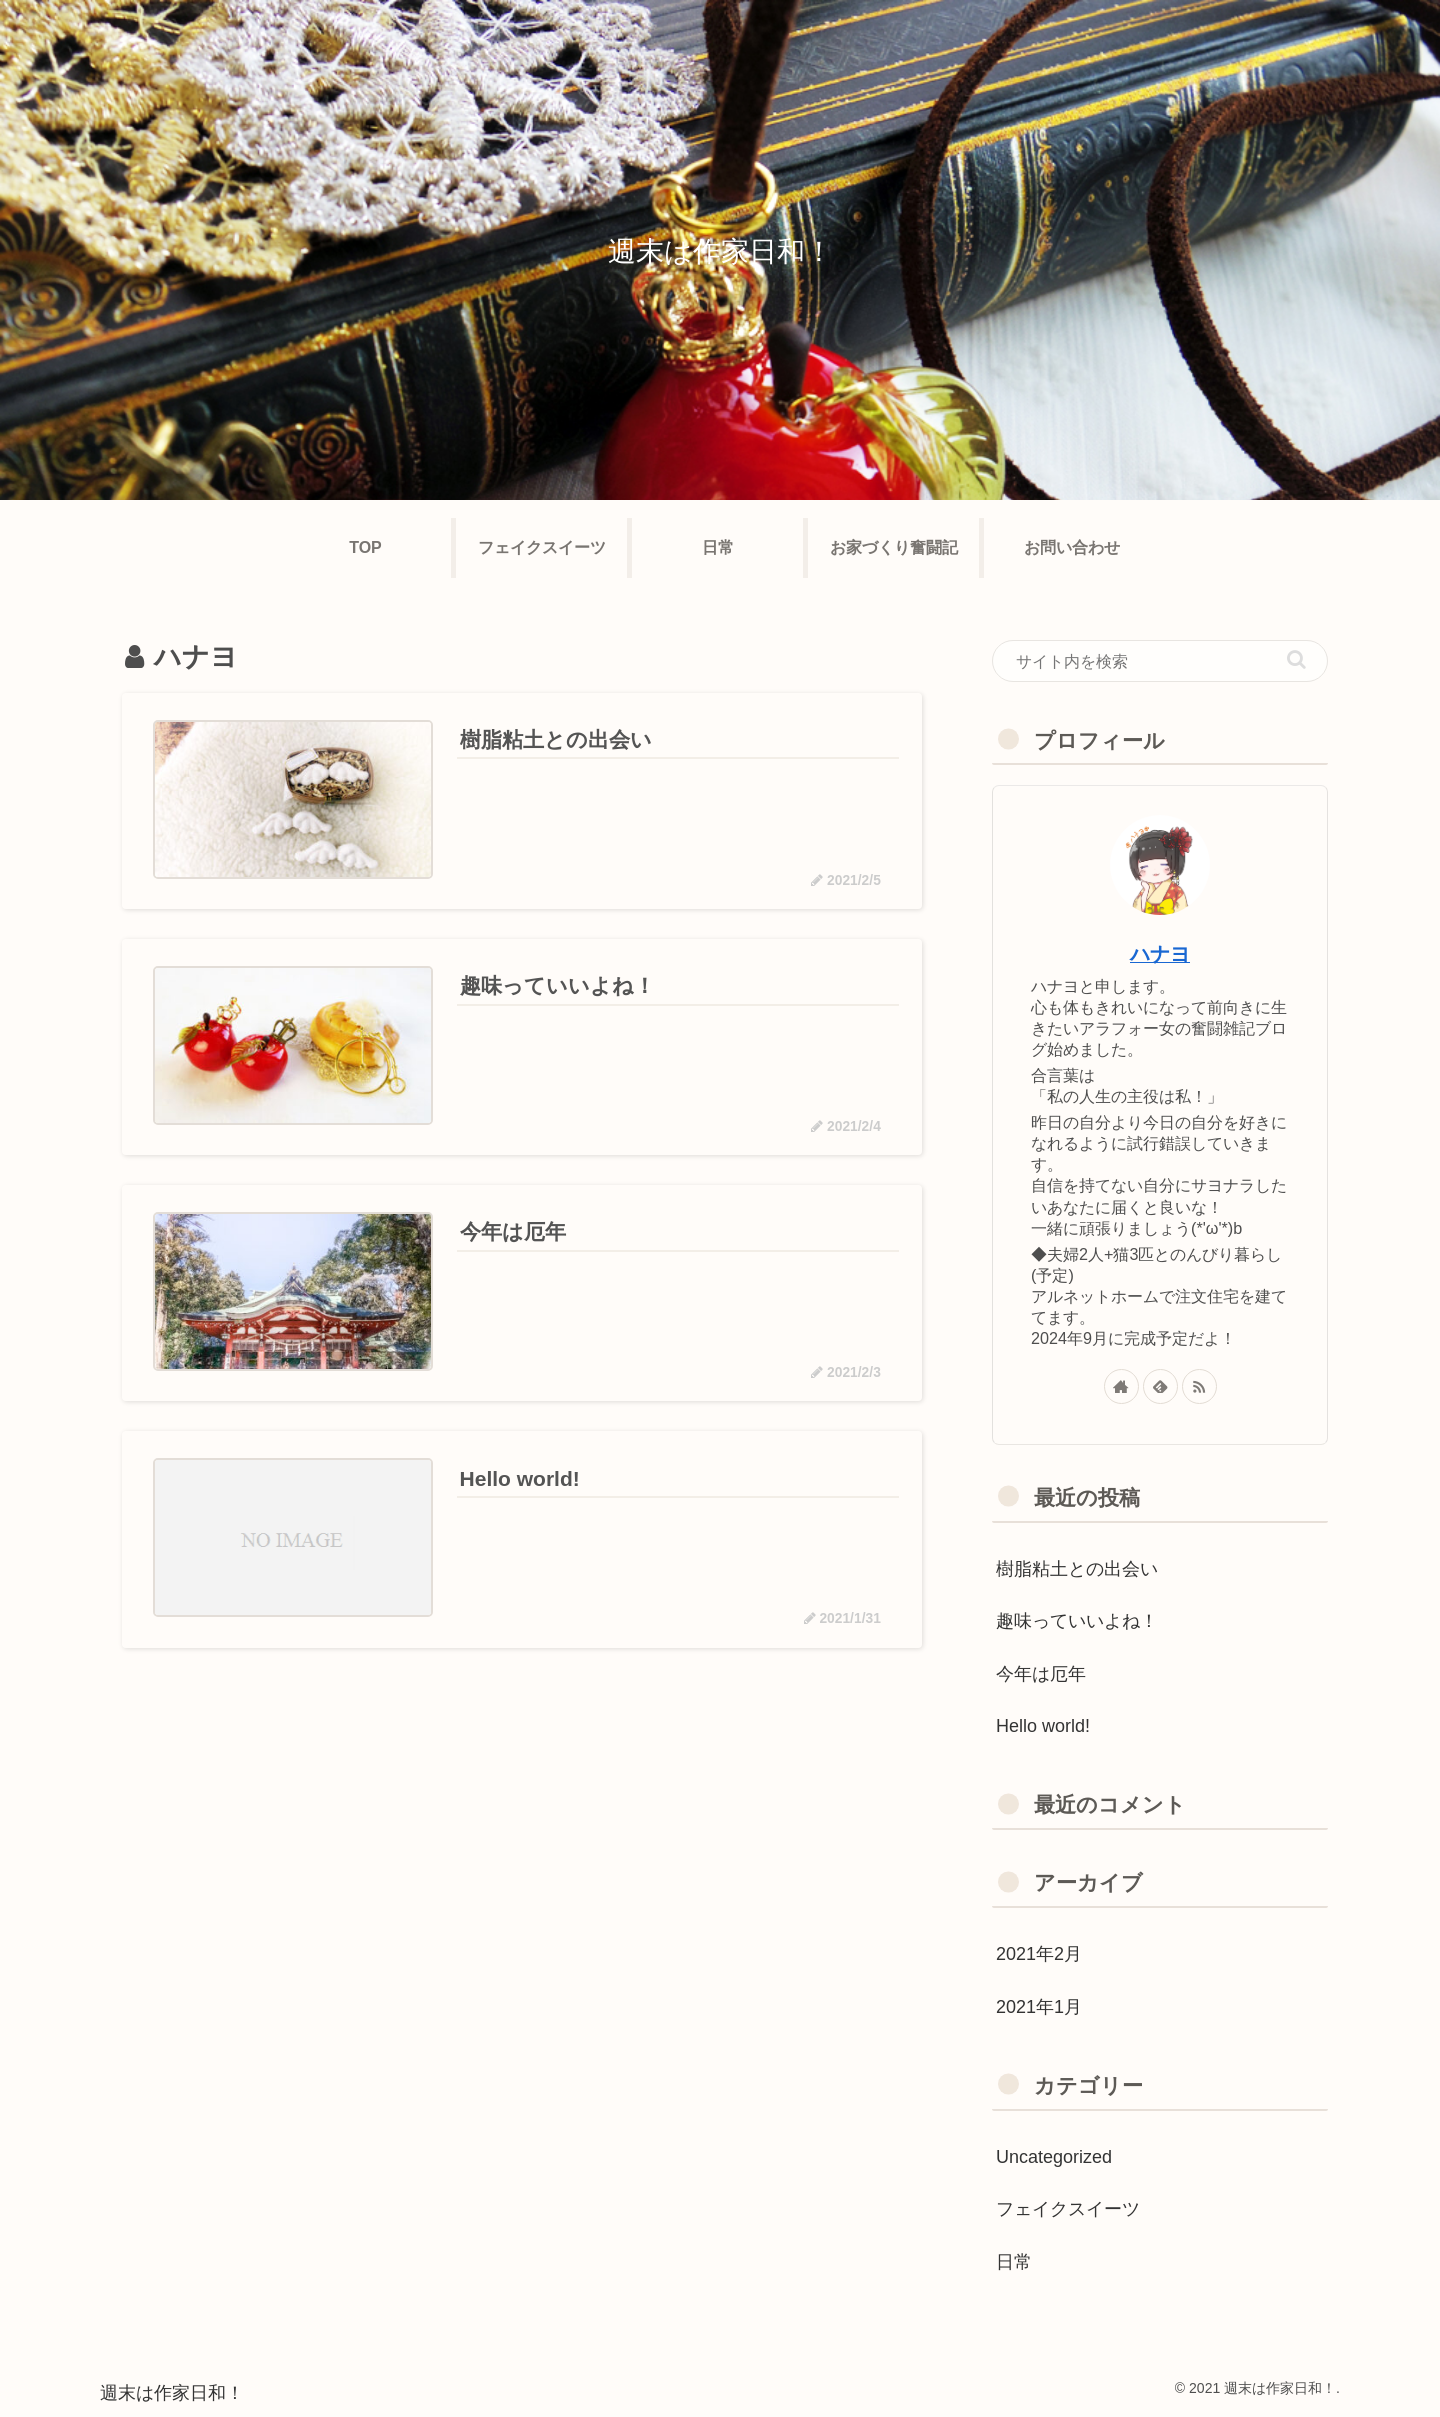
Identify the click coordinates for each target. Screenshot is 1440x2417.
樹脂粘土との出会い (1077, 1569)
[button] (1296, 659)
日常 (1014, 2262)
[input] (1160, 661)
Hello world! (1043, 1726)
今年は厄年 (1041, 1674)
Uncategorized (1054, 2157)
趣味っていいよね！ (1077, 1621)
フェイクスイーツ (1068, 2209)
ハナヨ (1160, 954)
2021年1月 (1039, 2007)
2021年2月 (1039, 1954)
